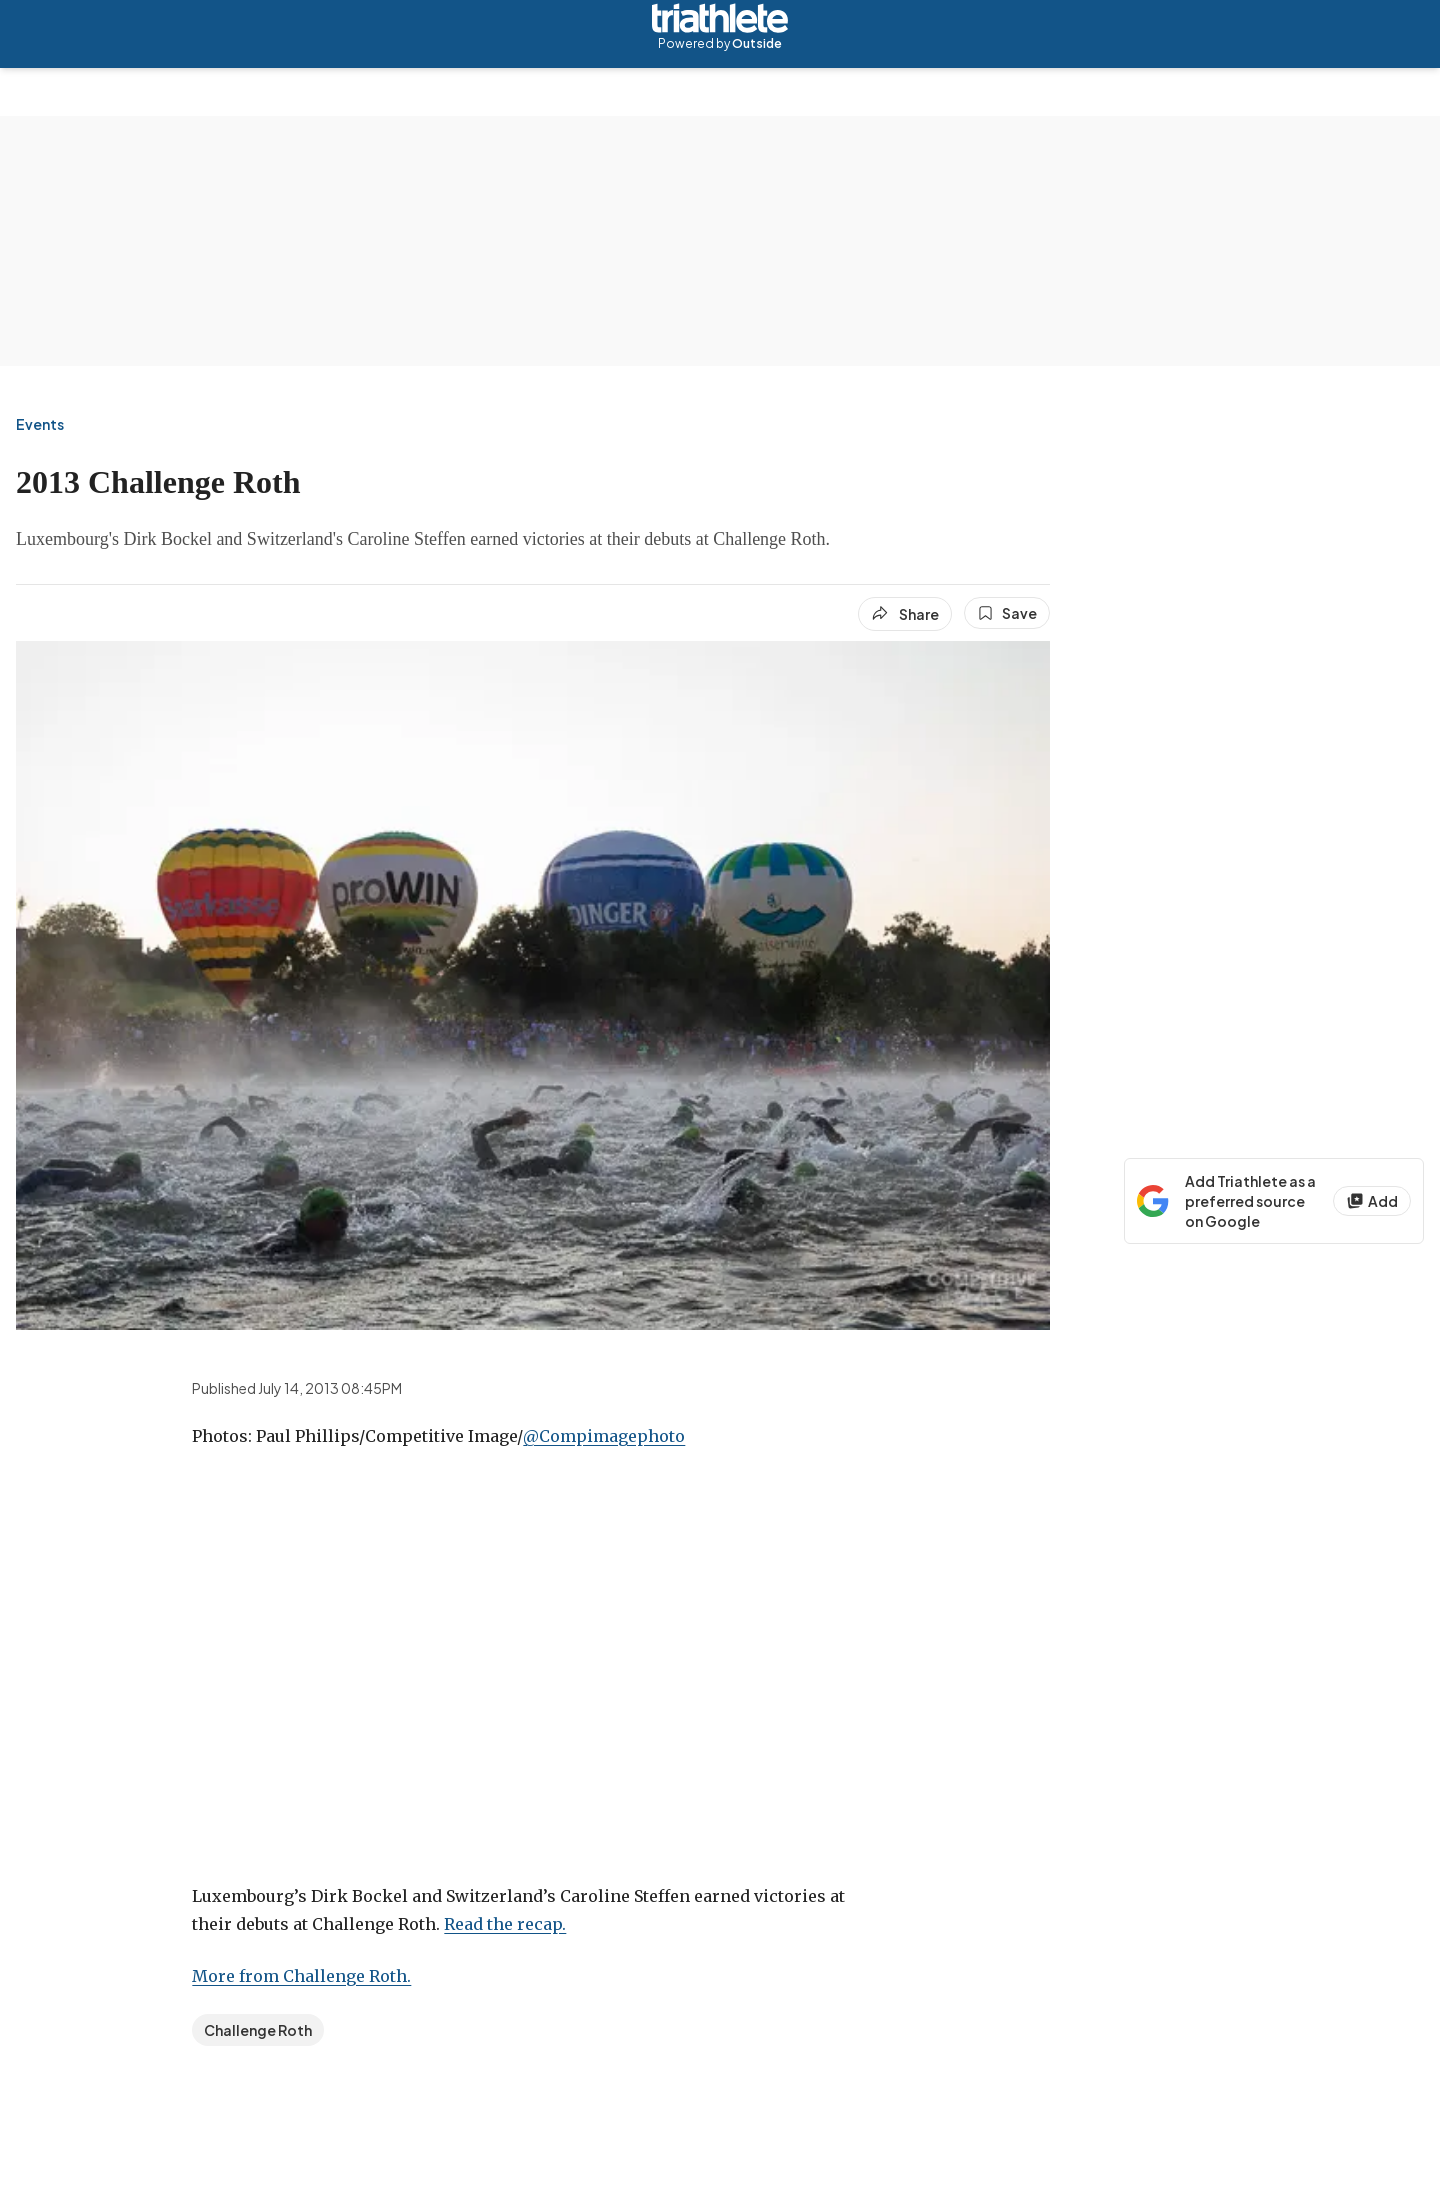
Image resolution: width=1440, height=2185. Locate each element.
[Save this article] (1007, 613)
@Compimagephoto (604, 1436)
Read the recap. (505, 1924)
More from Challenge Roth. (301, 1976)
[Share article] (905, 614)
